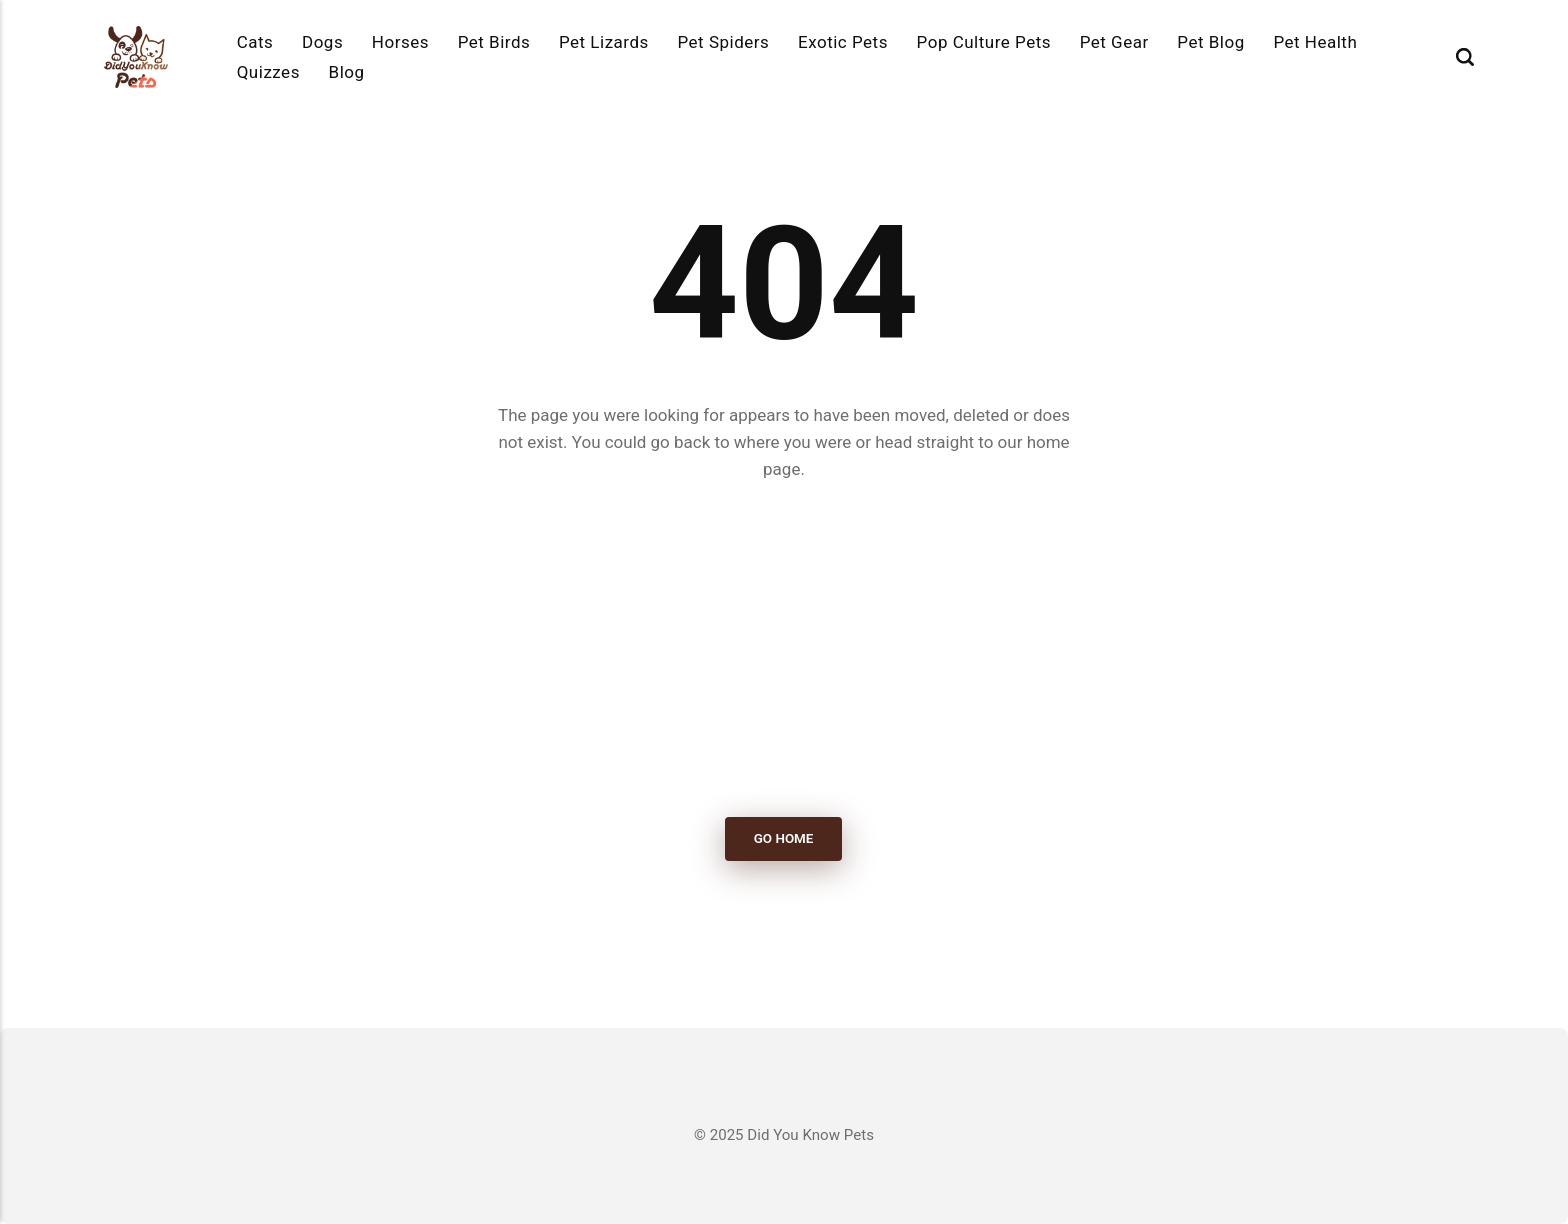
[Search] (1465, 57)
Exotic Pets (843, 42)
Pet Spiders (723, 42)
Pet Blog (1210, 42)
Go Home (784, 839)
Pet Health (1315, 42)
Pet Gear (1114, 42)
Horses (400, 42)
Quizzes (268, 72)
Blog (347, 72)
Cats (255, 42)
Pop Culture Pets (984, 42)
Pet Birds (494, 42)
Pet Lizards (604, 42)
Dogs (322, 42)
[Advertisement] (784, 650)
